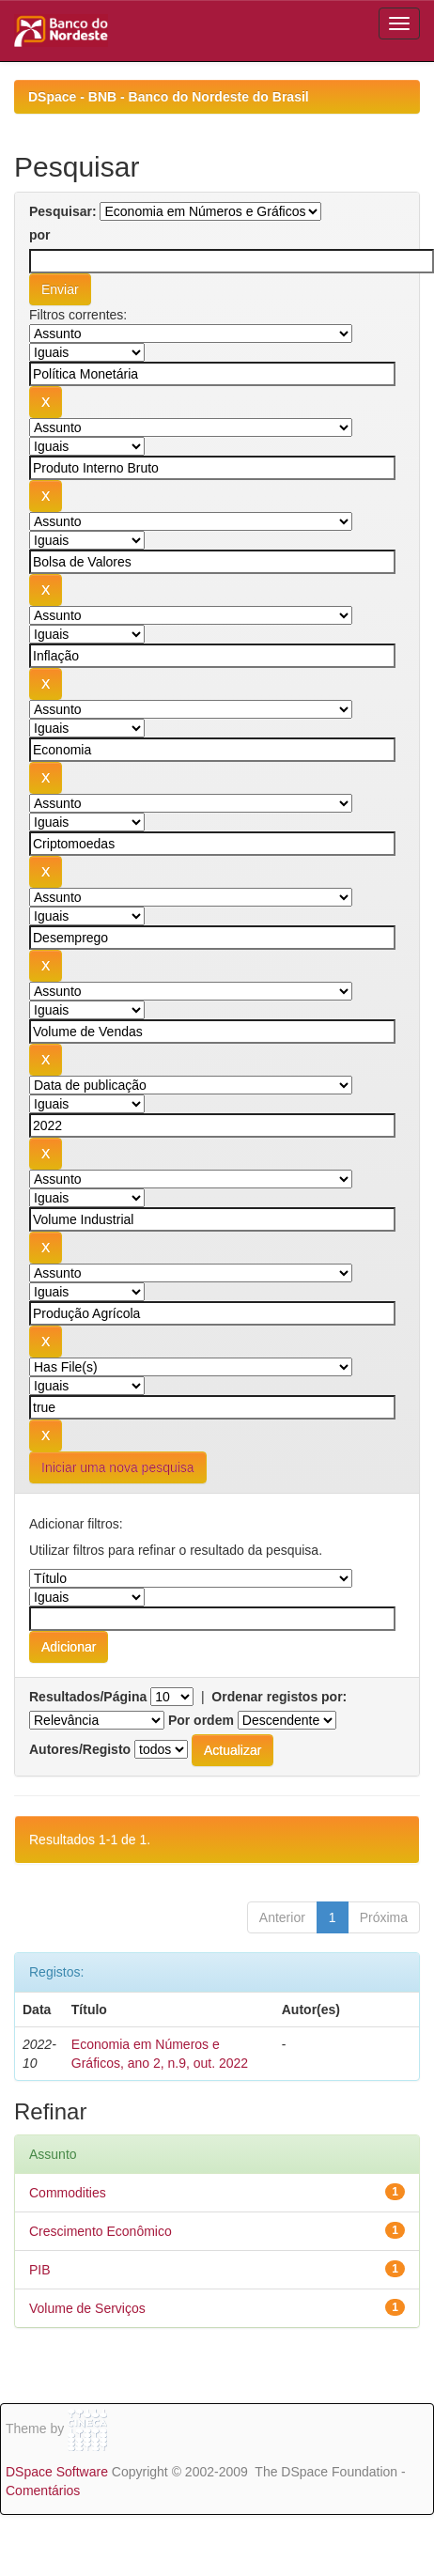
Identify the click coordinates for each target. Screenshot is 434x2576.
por (40, 234)
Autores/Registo (80, 1749)
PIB (40, 2269)
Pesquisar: (63, 211)
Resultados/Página (88, 1696)
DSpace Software (57, 2471)
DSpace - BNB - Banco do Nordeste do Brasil (168, 96)
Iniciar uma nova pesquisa (117, 1467)
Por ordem (201, 1720)
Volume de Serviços (87, 2308)
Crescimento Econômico (100, 2231)
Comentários (43, 2490)
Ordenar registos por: (279, 1696)
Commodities (67, 2192)
